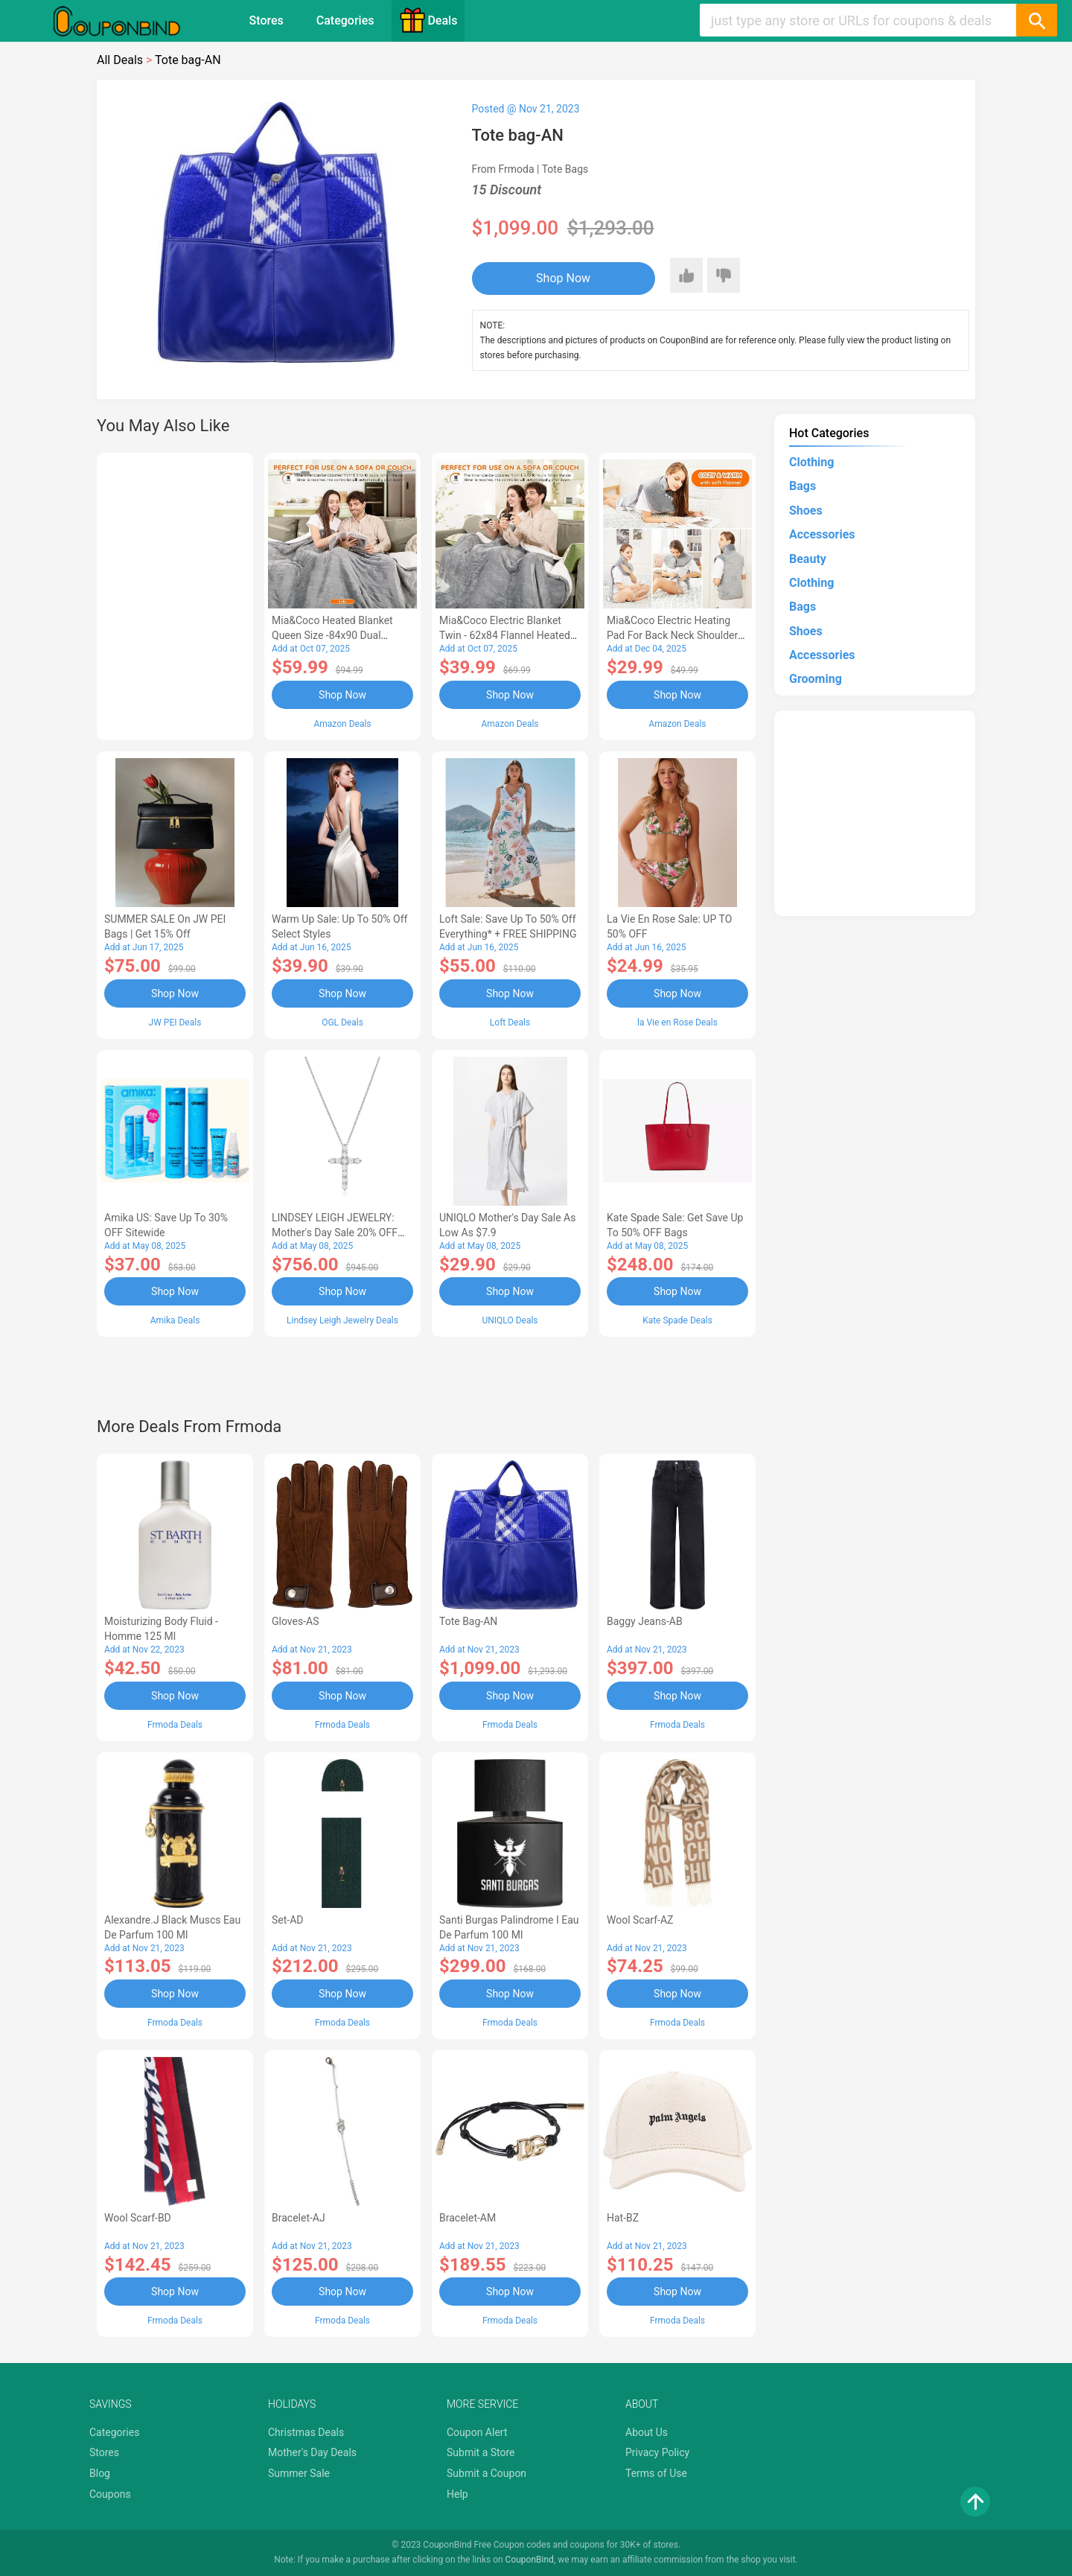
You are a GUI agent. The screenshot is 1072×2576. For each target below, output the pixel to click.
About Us (646, 2432)
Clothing (811, 462)
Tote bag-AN (468, 1621)
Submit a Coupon (486, 2473)
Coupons (110, 2494)
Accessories (822, 534)
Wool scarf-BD (137, 2218)
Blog (99, 2473)
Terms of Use (656, 2473)
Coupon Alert (477, 2432)
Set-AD (288, 1920)
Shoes (806, 510)
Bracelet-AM (467, 2218)
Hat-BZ (623, 2218)
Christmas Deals (306, 2432)
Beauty (807, 559)
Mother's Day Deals (312, 2452)
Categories (345, 20)
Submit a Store (481, 2452)
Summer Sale (299, 2473)
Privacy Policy (657, 2452)
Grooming (815, 679)
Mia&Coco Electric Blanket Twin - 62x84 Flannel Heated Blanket (504, 635)
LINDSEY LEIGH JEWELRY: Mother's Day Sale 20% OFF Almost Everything (335, 1232)
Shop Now (563, 278)
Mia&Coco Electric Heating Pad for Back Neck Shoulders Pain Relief (675, 635)
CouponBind (529, 2559)
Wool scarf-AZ (640, 1920)
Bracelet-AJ (298, 2218)
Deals (428, 20)
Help (457, 2494)
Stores (266, 20)
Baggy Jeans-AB (645, 1621)
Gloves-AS (295, 1621)
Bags (802, 486)
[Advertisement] (175, 594)
